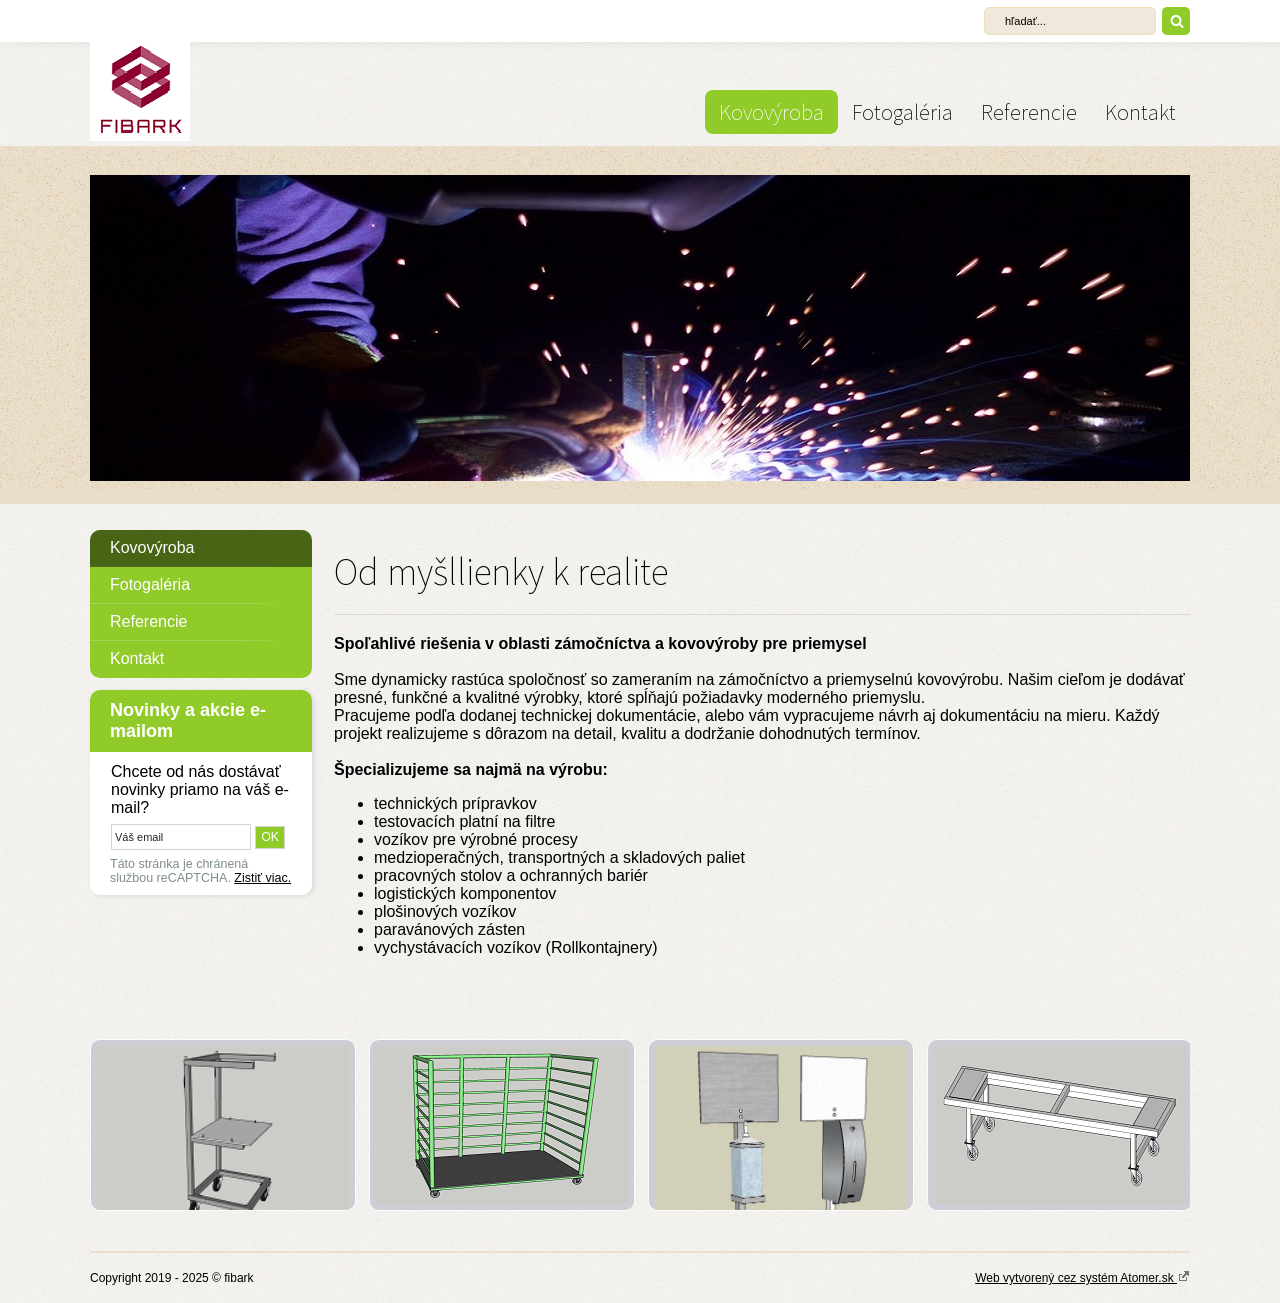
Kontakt (1140, 112)
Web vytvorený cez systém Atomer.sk (1082, 1277)
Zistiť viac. (262, 878)
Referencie (1029, 112)
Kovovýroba (771, 112)
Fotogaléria (902, 112)
